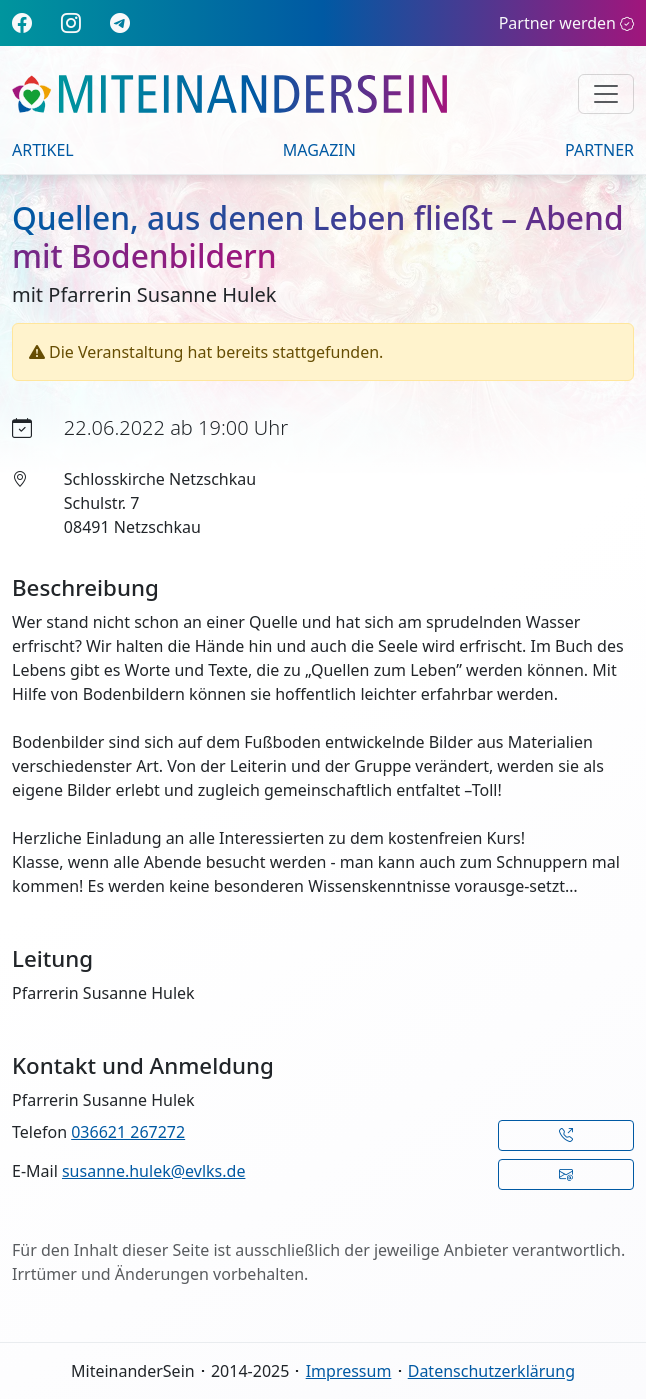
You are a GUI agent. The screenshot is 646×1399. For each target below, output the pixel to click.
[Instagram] (71, 22)
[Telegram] (120, 22)
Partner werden (566, 23)
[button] (566, 1135)
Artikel (43, 150)
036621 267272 (128, 1132)
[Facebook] (22, 22)
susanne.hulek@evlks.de (153, 1171)
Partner (599, 150)
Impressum (349, 1371)
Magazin (319, 150)
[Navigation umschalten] (606, 94)
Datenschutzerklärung (491, 1371)
